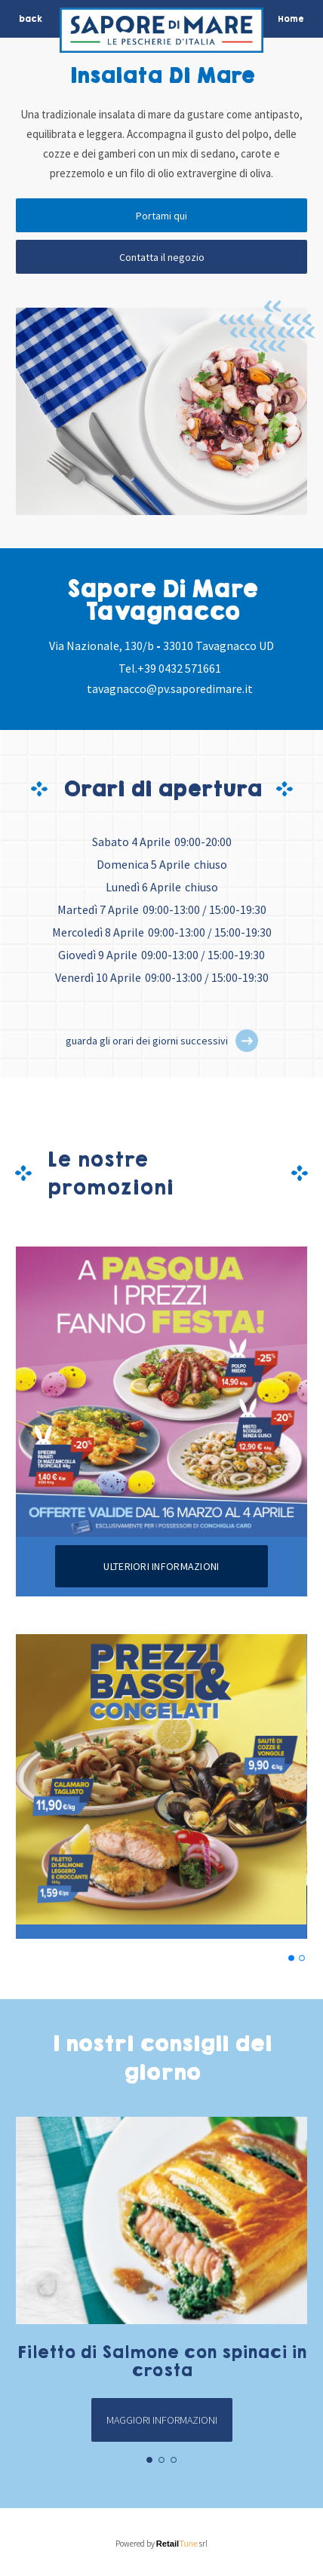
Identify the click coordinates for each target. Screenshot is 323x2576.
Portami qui (161, 215)
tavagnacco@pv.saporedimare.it (170, 688)
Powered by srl (161, 2543)
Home (291, 19)
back (30, 19)
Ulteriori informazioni (161, 1566)
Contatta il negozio (162, 257)
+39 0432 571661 (179, 668)
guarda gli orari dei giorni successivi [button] (147, 1040)
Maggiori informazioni (161, 2420)
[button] (246, 1040)
